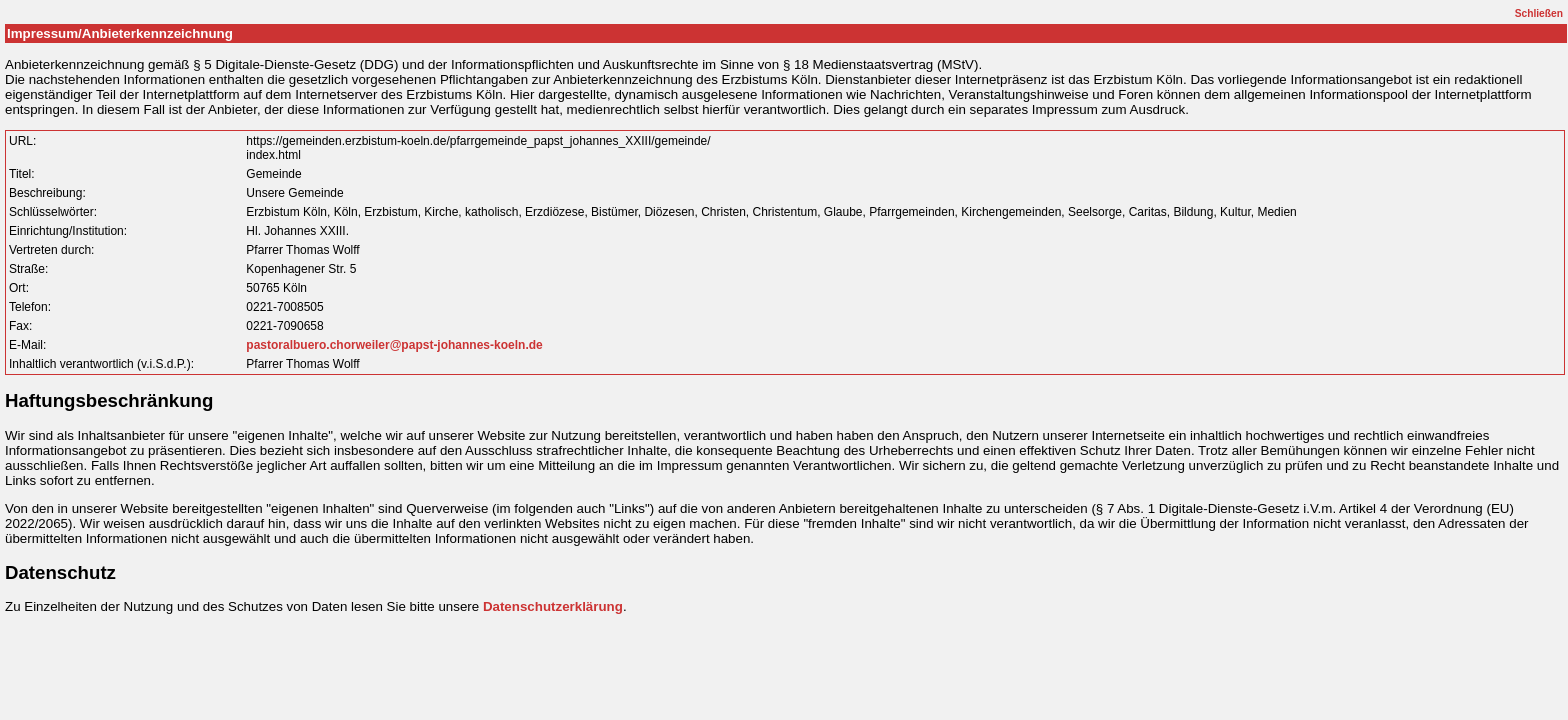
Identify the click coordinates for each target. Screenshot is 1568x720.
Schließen (1539, 13)
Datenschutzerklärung (553, 606)
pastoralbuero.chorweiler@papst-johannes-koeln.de (394, 345)
